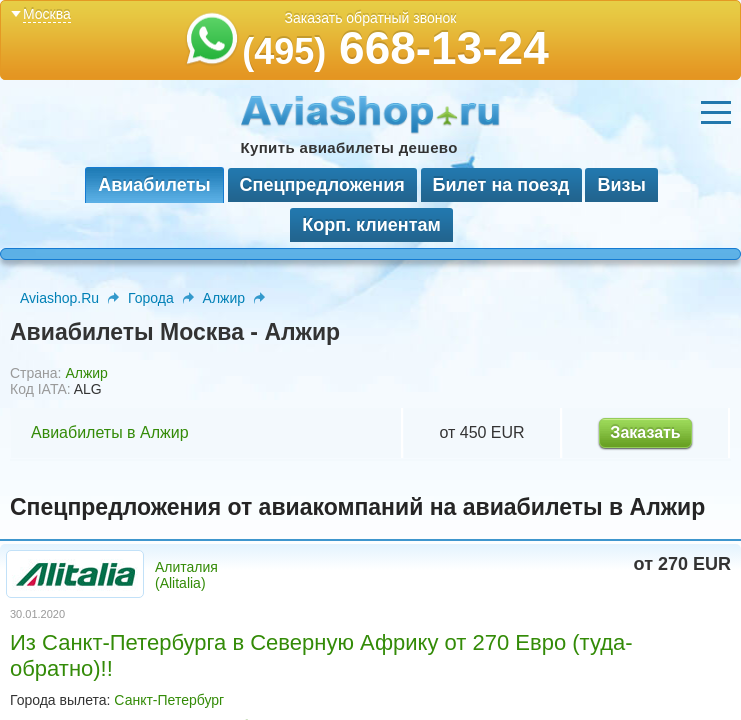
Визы (621, 185)
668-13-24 (395, 48)
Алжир (224, 298)
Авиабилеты (154, 185)
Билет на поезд (501, 185)
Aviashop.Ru (59, 298)
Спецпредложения (322, 185)
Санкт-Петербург (169, 700)
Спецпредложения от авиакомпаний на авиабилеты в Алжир (357, 507)
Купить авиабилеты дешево (349, 147)
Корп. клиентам (371, 225)
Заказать (645, 432)
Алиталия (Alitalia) (186, 575)
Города (151, 298)
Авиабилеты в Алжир (110, 432)
